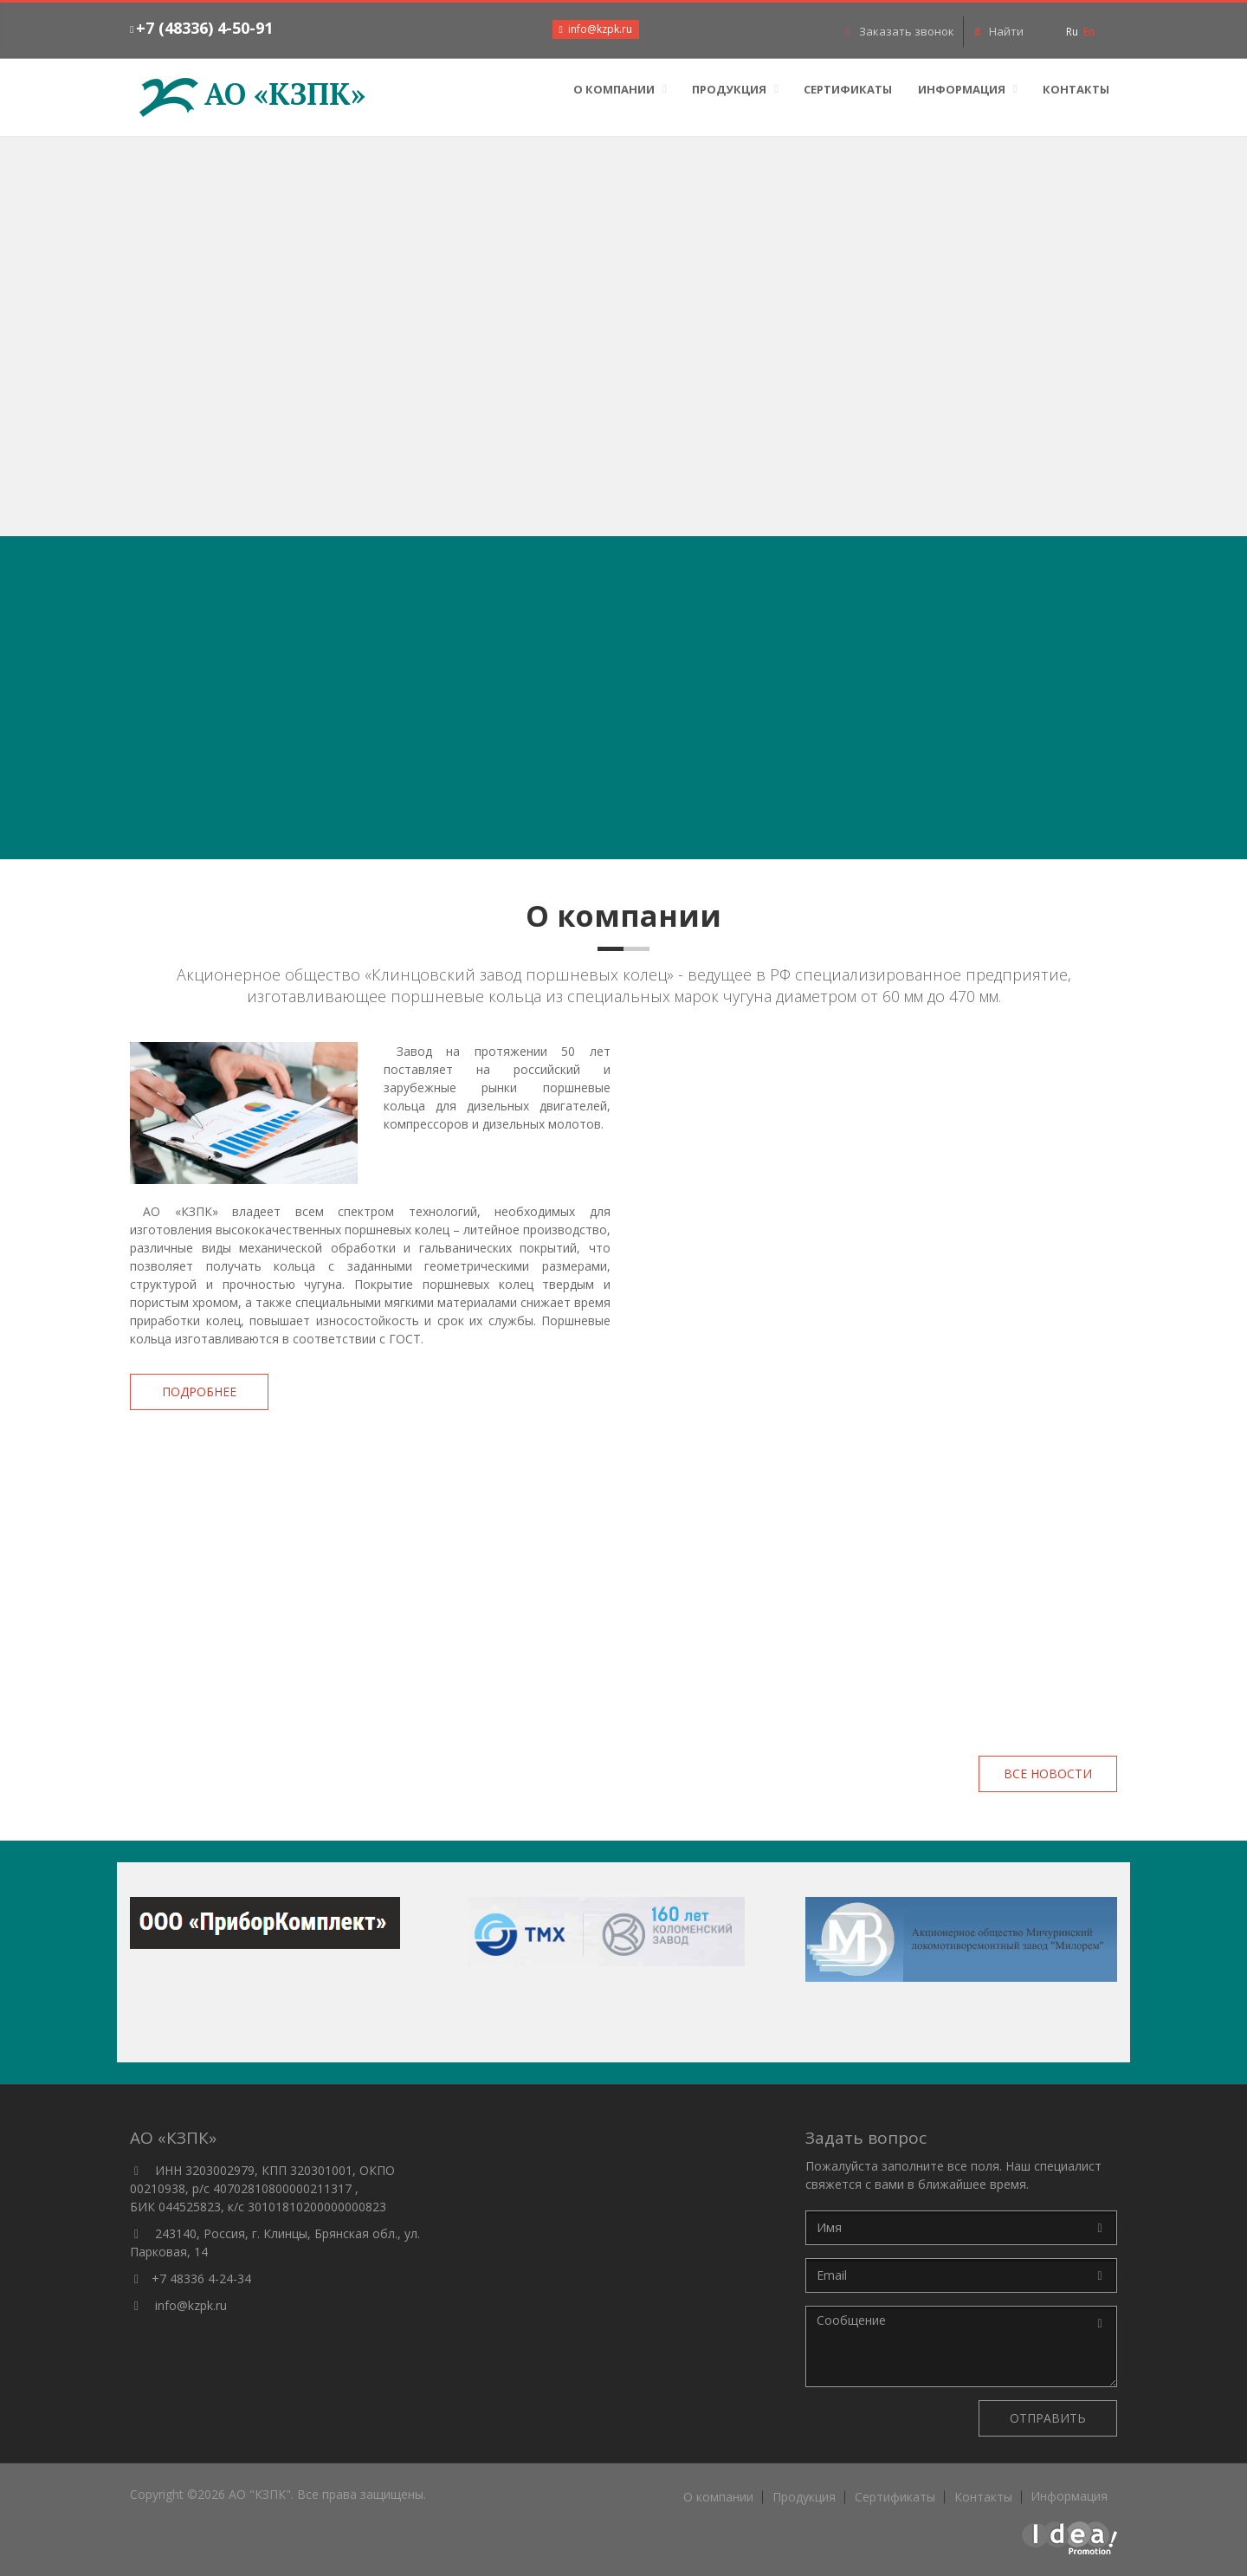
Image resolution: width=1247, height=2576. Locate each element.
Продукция (729, 89)
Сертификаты (848, 89)
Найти (998, 31)
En (1089, 31)
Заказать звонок (898, 31)
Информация (961, 89)
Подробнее (199, 1391)
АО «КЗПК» (252, 93)
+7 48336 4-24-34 (201, 2278)
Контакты (1076, 89)
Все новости (1048, 1773)
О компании (614, 89)
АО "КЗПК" (260, 2494)
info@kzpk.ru (191, 2305)
